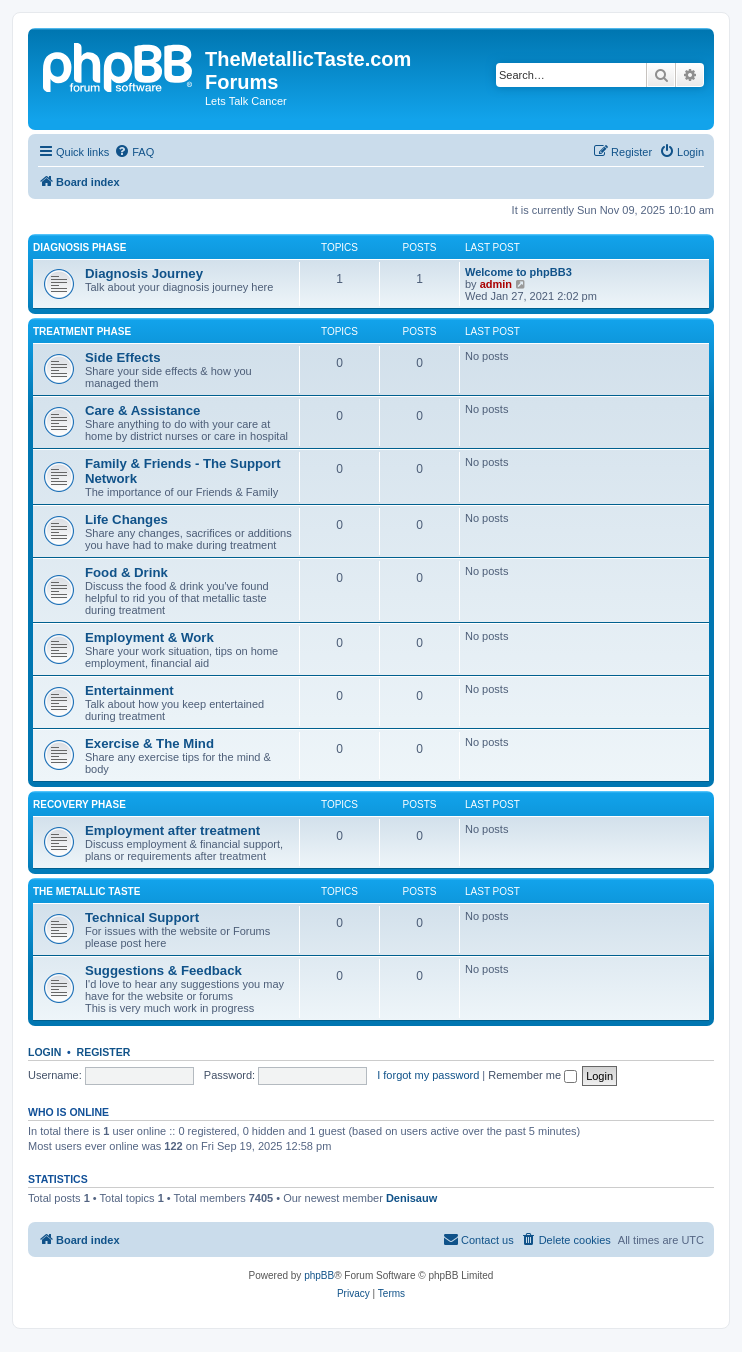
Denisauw (411, 1198)
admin (496, 284)
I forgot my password (428, 1075)
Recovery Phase (79, 804)
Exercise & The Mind (149, 743)
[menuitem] (134, 152)
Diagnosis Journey (144, 273)
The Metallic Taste (86, 891)
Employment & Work (149, 637)
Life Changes (126, 519)
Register (104, 1052)
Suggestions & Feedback (163, 970)
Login (44, 1052)
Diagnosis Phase (79, 247)
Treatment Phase (82, 331)
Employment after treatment (172, 830)
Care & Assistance (142, 410)
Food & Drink (126, 572)
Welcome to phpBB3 (518, 272)
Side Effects (123, 357)
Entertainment (129, 690)
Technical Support (142, 917)
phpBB (319, 1275)
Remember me (532, 1075)
